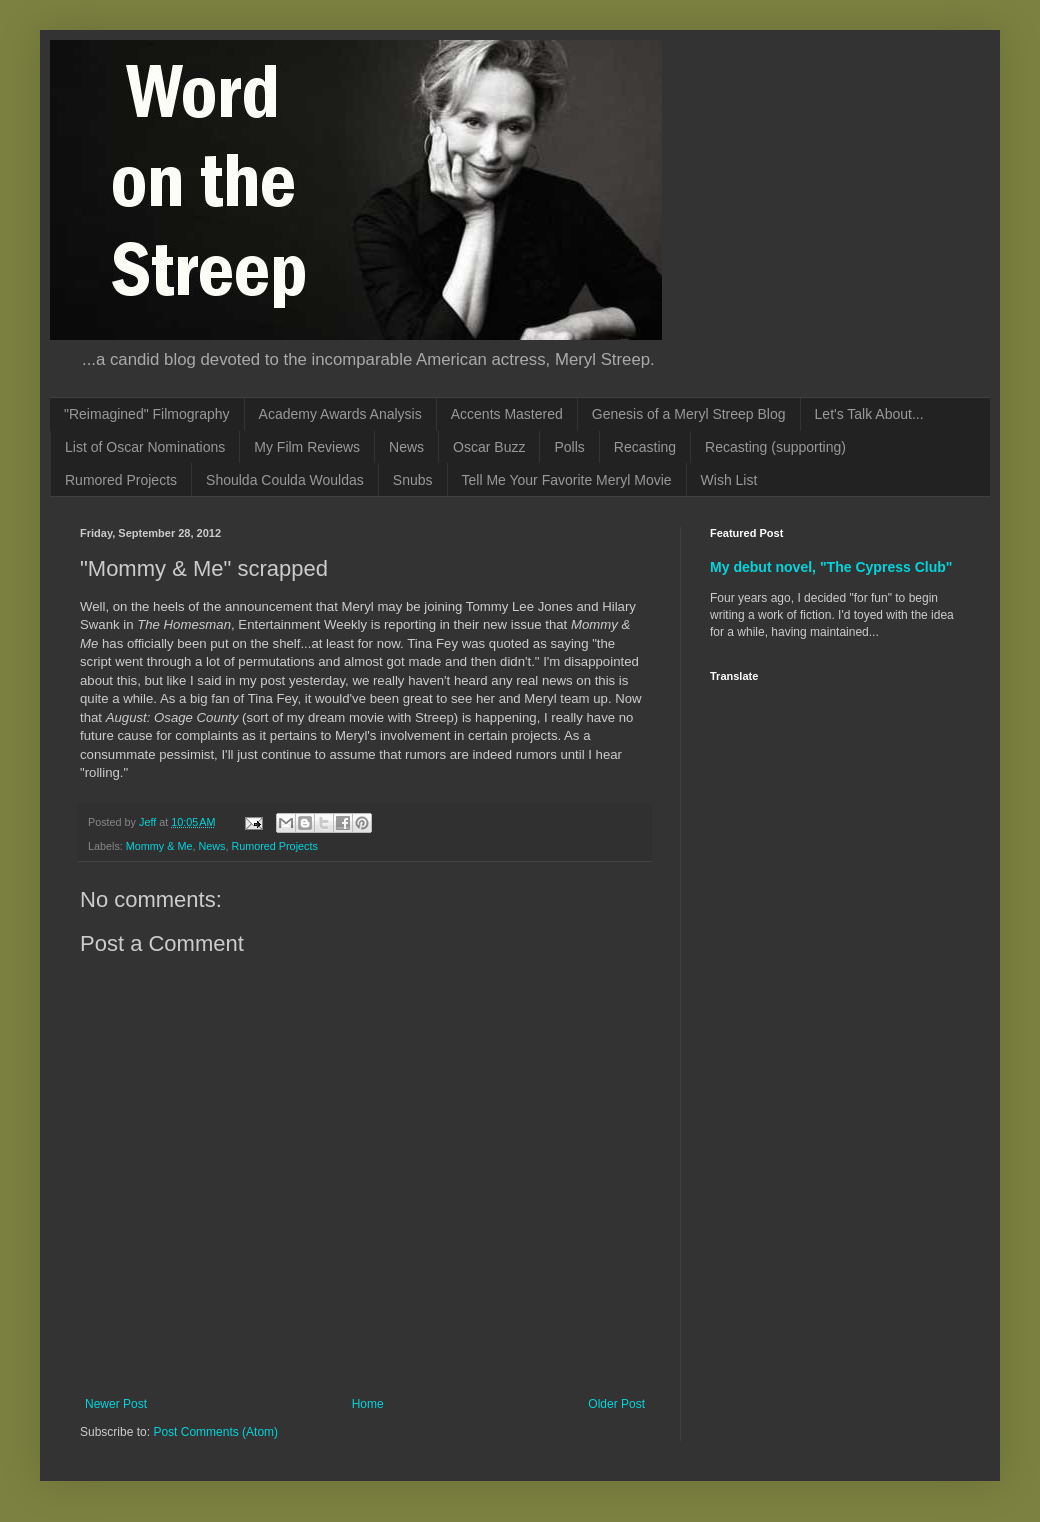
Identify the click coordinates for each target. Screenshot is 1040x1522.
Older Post (616, 1404)
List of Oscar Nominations (145, 447)
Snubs (413, 480)
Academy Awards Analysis (340, 414)
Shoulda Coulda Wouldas (285, 480)
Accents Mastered (507, 414)
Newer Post (116, 1404)
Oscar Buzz (489, 447)
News (406, 447)
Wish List (729, 480)
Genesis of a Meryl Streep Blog (689, 414)
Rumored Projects (121, 480)
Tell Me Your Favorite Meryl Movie (567, 480)
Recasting (645, 447)
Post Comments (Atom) (215, 1432)
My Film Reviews (307, 447)
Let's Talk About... (869, 414)
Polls (569, 447)
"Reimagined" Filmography (147, 414)
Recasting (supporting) (775, 447)
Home (368, 1404)
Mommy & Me (159, 846)
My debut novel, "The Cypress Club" (831, 567)
